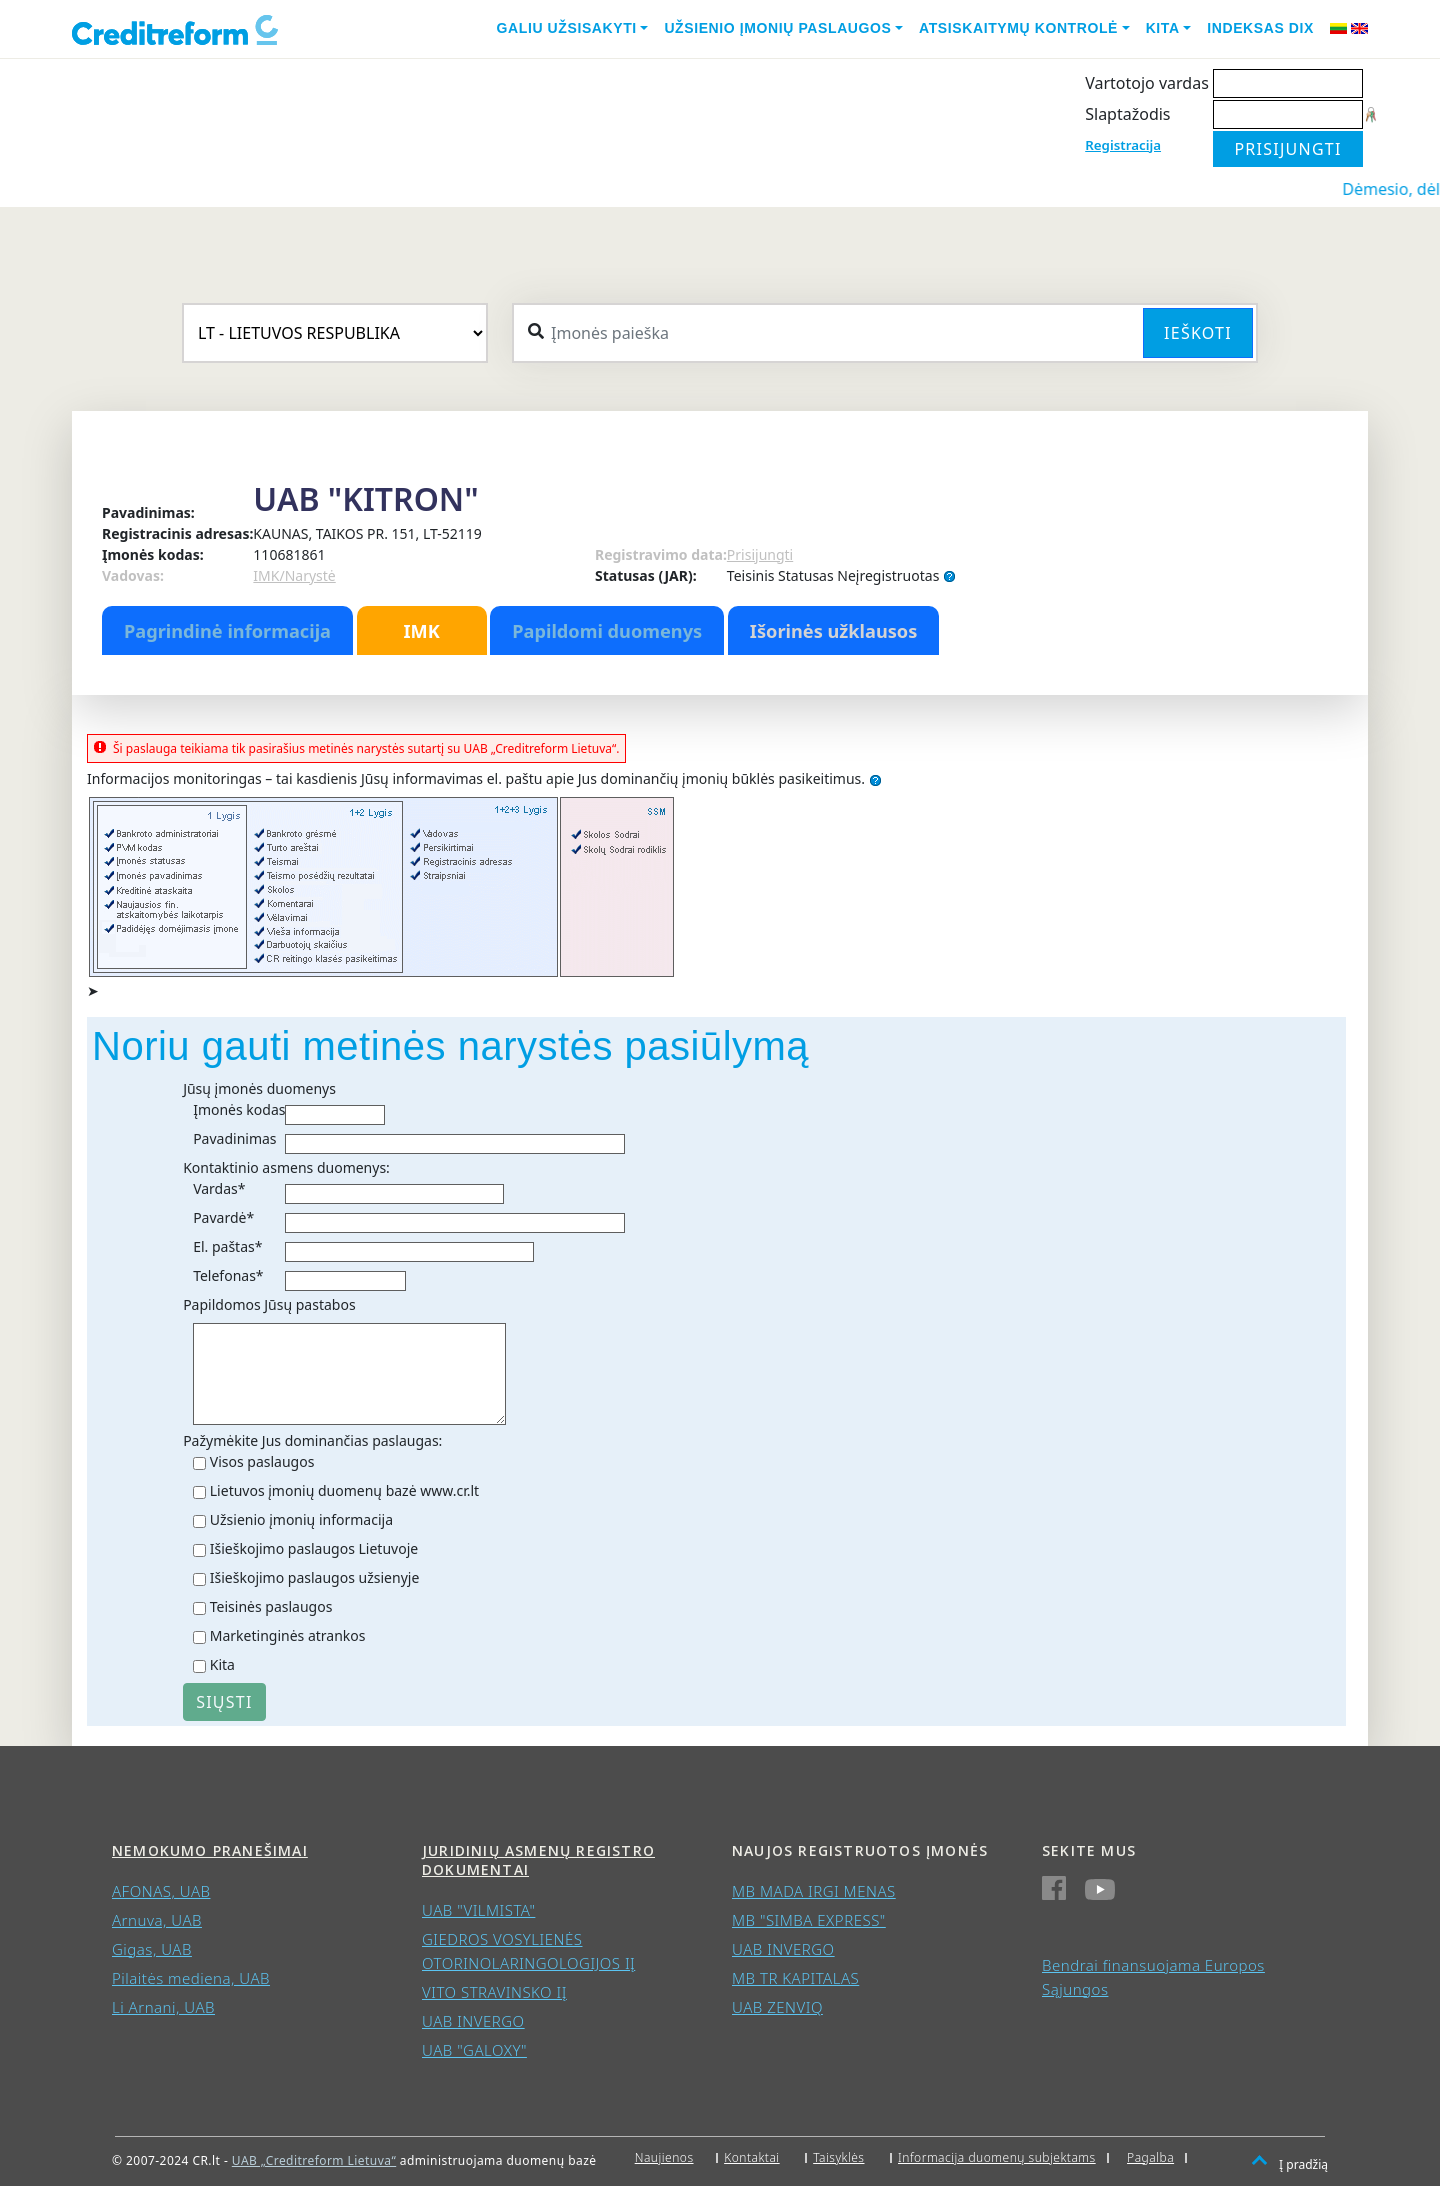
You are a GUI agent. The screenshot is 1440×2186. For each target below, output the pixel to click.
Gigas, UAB (152, 1949)
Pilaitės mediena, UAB (191, 1978)
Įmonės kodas (239, 1109)
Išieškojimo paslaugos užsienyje (315, 1577)
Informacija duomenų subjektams (997, 2157)
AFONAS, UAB (161, 1891)
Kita (1163, 28)
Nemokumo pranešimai (210, 1850)
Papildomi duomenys (607, 631)
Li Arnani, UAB (163, 2007)
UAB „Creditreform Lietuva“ (314, 2160)
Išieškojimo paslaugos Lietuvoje (314, 1548)
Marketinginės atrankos (288, 1635)
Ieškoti (1198, 333)
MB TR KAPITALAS (795, 1978)
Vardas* (219, 1188)
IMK (421, 631)
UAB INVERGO (473, 2021)
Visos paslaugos (262, 1461)
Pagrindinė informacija (227, 631)
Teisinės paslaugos (271, 1606)
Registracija (1123, 145)
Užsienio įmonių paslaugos (777, 28)
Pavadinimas (234, 1138)
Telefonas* (228, 1275)
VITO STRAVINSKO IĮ (494, 1992)
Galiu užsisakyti (567, 28)
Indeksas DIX (1260, 28)
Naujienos (664, 2157)
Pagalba (1150, 2157)
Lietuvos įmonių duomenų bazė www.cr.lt (344, 1490)
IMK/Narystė (294, 575)
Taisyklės (838, 2157)
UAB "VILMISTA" (478, 1910)
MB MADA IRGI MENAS (814, 1891)
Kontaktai (752, 2157)
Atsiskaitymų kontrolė (1018, 28)
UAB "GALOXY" (474, 2050)
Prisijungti (760, 554)
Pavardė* (223, 1217)
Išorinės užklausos (834, 631)
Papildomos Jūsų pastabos (269, 1304)
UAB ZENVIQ (777, 2007)
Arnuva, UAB (157, 1920)
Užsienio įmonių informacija (301, 1519)
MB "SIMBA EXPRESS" (809, 1920)
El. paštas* (227, 1246)
